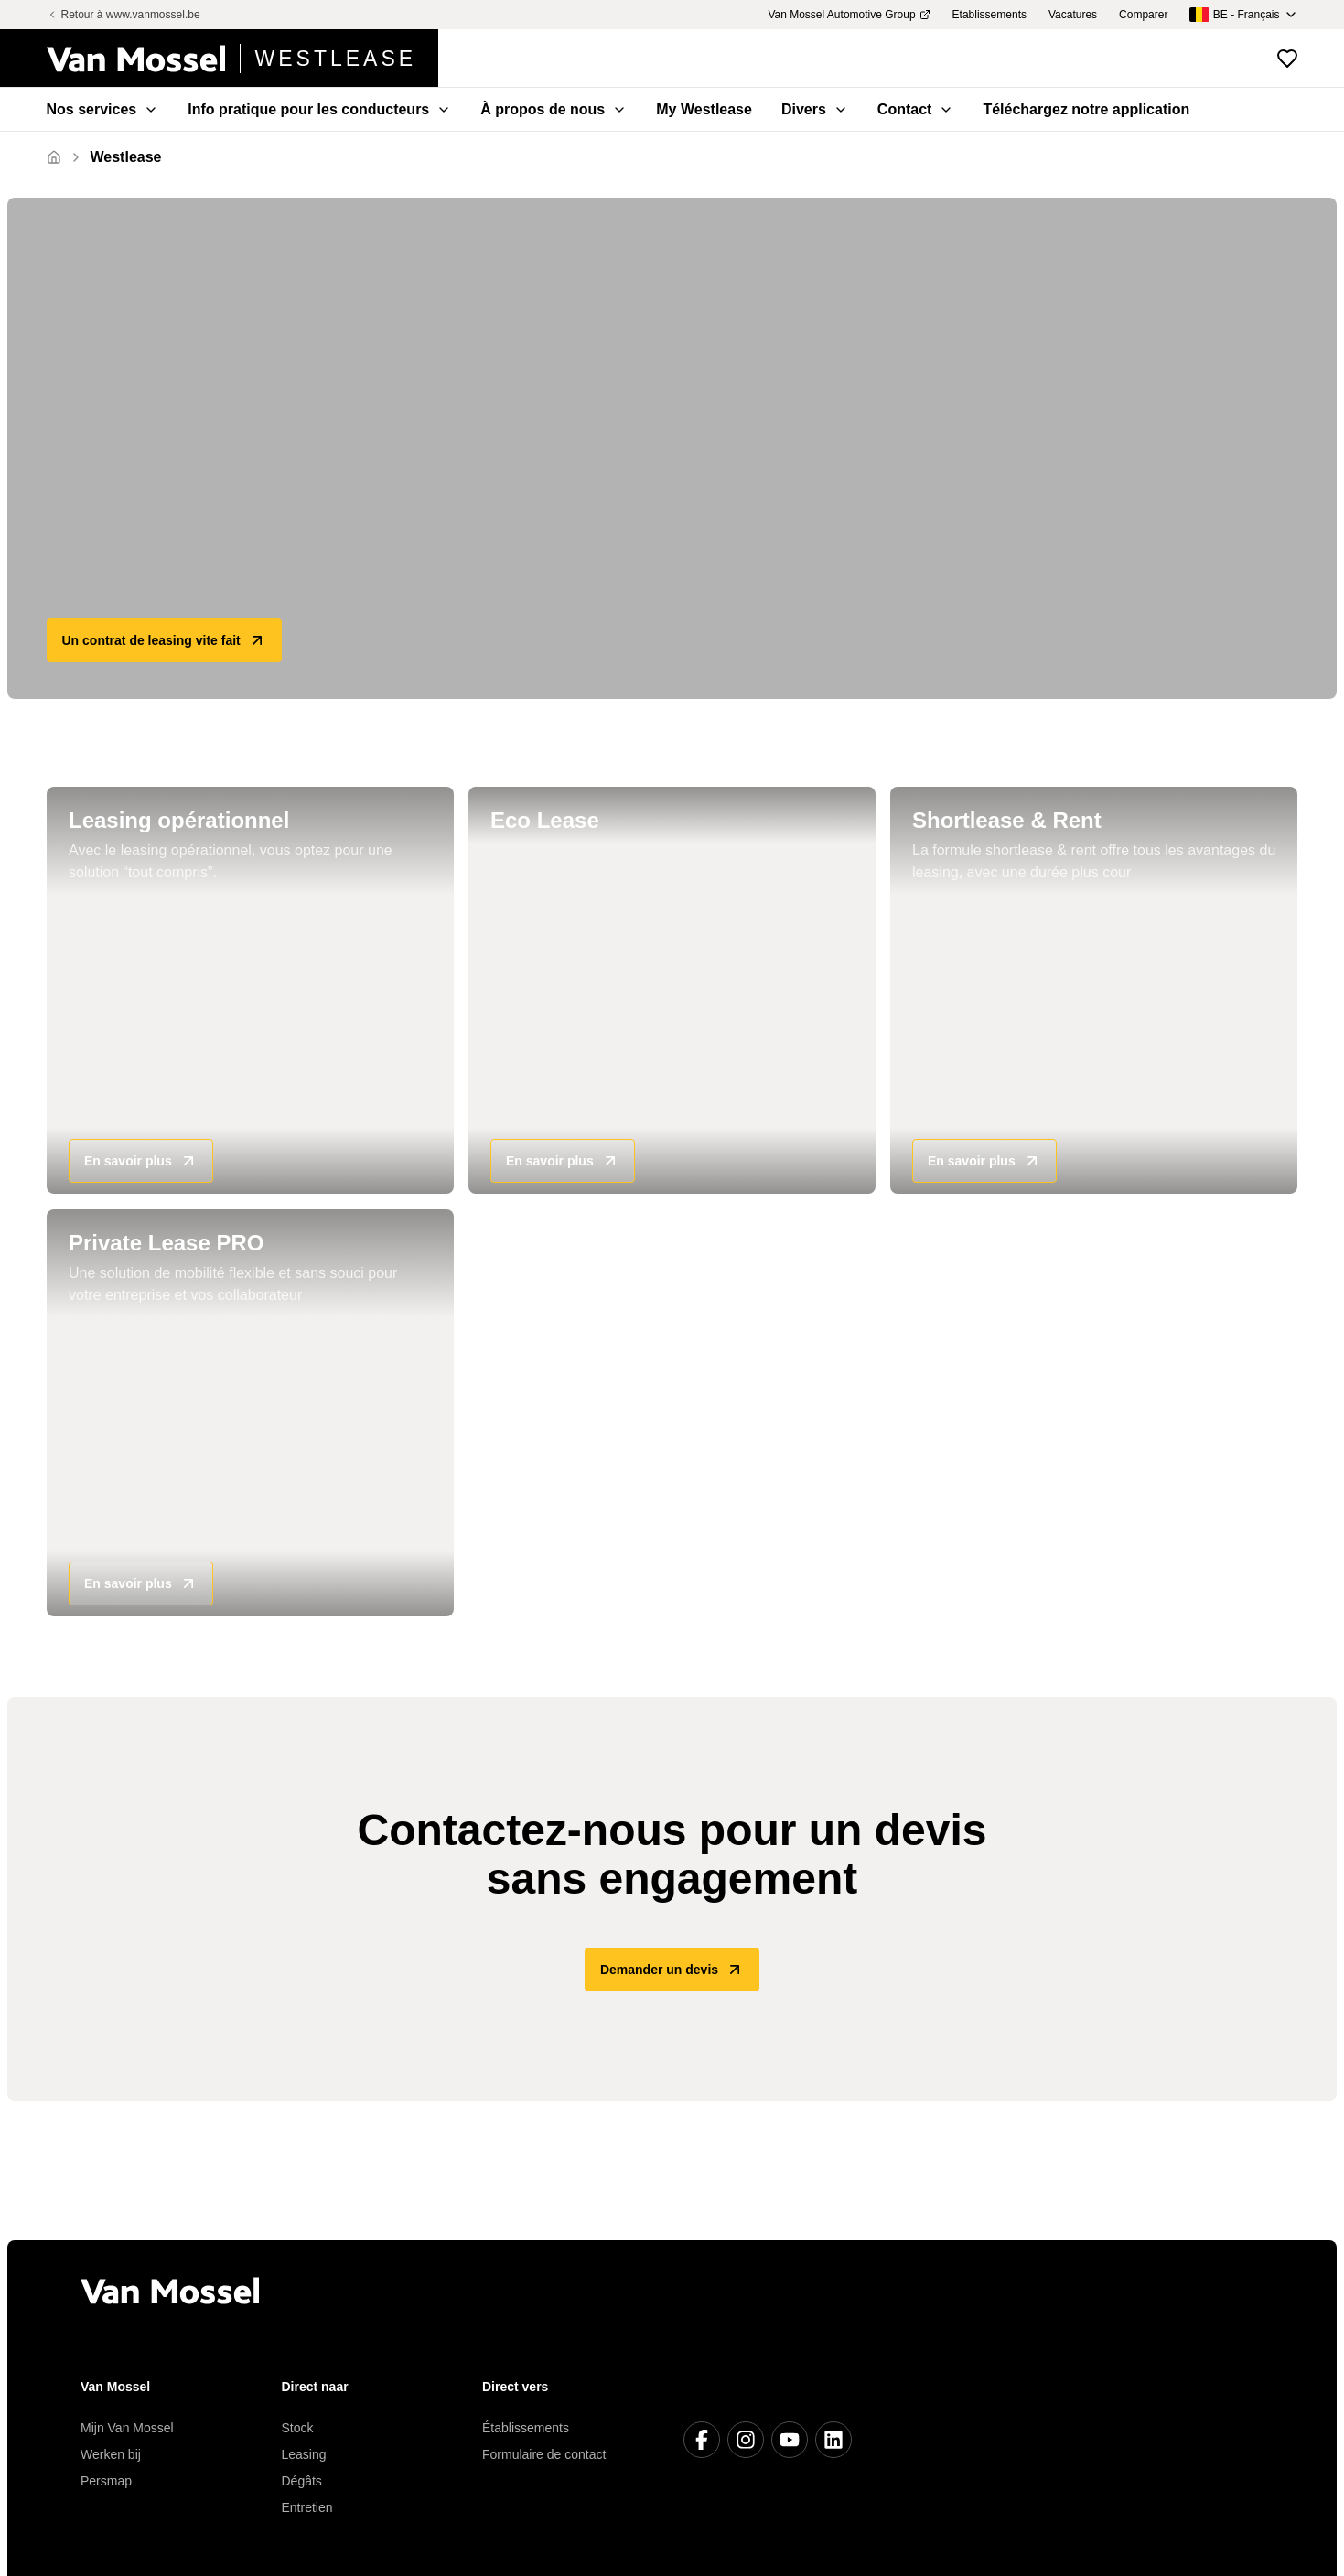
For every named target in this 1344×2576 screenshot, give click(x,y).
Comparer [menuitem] (1143, 14)
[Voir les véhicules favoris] (1287, 59)
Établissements (525, 2427)
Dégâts (302, 2481)
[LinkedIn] (833, 2439)
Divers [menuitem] (814, 109)
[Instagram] (745, 2439)
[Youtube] (789, 2439)
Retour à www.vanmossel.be (123, 14)
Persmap (106, 2481)
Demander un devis (672, 1969)
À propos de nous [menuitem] (553, 109)
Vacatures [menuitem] (1072, 14)
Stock (298, 2427)
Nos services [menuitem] (103, 109)
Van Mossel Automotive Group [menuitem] (849, 14)
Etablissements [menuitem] (989, 14)
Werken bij (111, 2454)
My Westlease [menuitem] (704, 109)
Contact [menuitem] (915, 109)
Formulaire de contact (544, 2454)
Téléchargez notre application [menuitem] (1086, 109)
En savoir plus (141, 1162)
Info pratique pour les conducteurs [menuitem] (319, 109)
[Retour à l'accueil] (243, 58)
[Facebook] (701, 2439)
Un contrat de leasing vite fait (164, 640)
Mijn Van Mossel (127, 2427)
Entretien (307, 2507)
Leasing (304, 2454)
